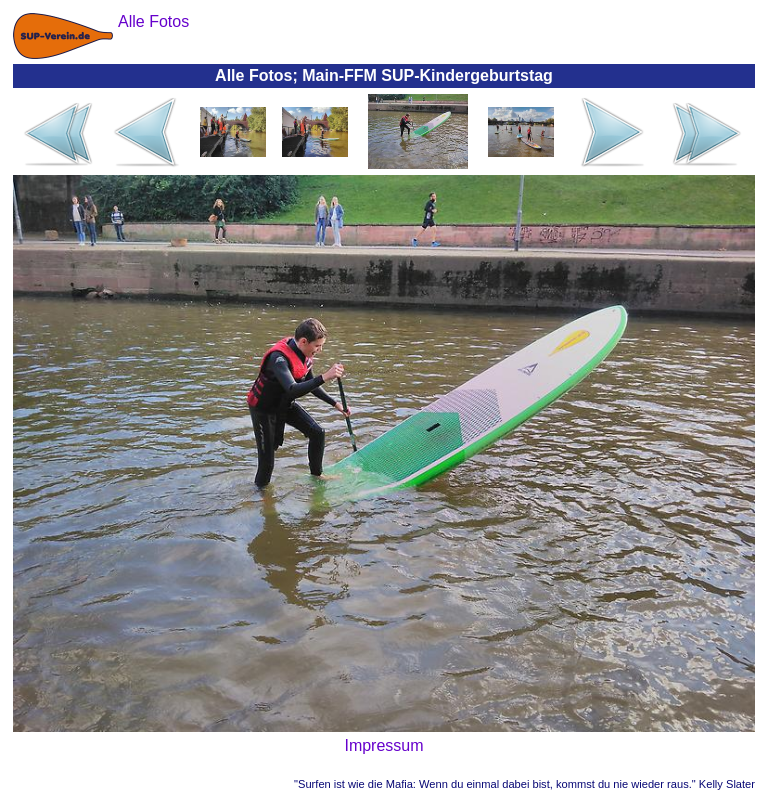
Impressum (383, 745)
